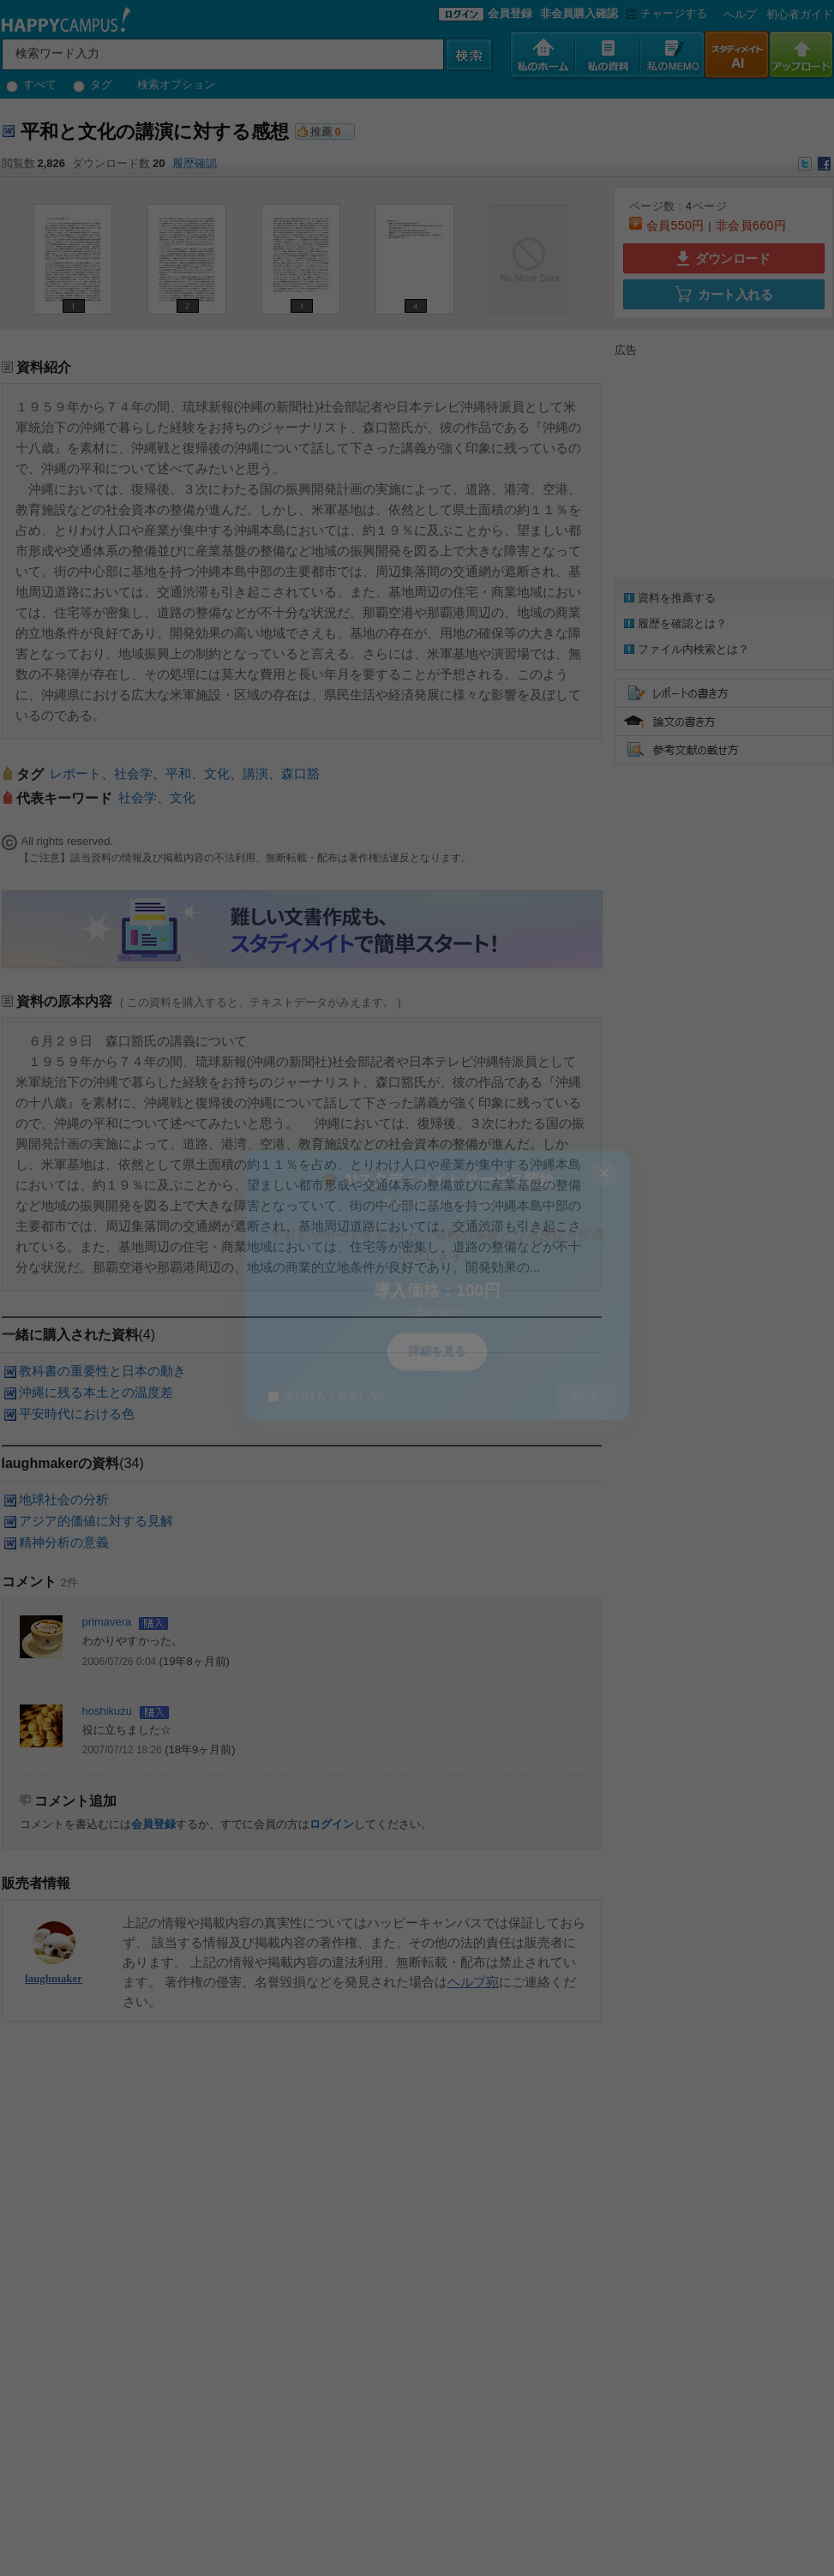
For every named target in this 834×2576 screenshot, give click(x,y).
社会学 (133, 773)
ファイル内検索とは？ (693, 649)
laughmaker (53, 1978)
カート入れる (723, 294)
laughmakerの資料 (61, 1463)
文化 (217, 773)
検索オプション (176, 84)
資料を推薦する (677, 597)
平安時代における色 (77, 1413)
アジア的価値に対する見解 (96, 1520)
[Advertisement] (722, 465)
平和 (178, 773)
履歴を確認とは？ (682, 623)
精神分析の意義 (64, 1542)
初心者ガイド (799, 14)
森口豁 (300, 773)
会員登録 (510, 13)
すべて (31, 84)
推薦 (321, 131)
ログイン (331, 1824)
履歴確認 (194, 163)
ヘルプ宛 (473, 1981)
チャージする (664, 13)
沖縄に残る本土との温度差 (96, 1392)
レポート (75, 773)
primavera (107, 1621)
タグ (93, 84)
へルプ (740, 14)
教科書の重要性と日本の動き (102, 1370)
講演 (255, 773)
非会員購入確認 (579, 13)
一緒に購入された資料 (70, 1334)
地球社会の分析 (64, 1499)
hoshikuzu (107, 1710)
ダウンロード (723, 258)
